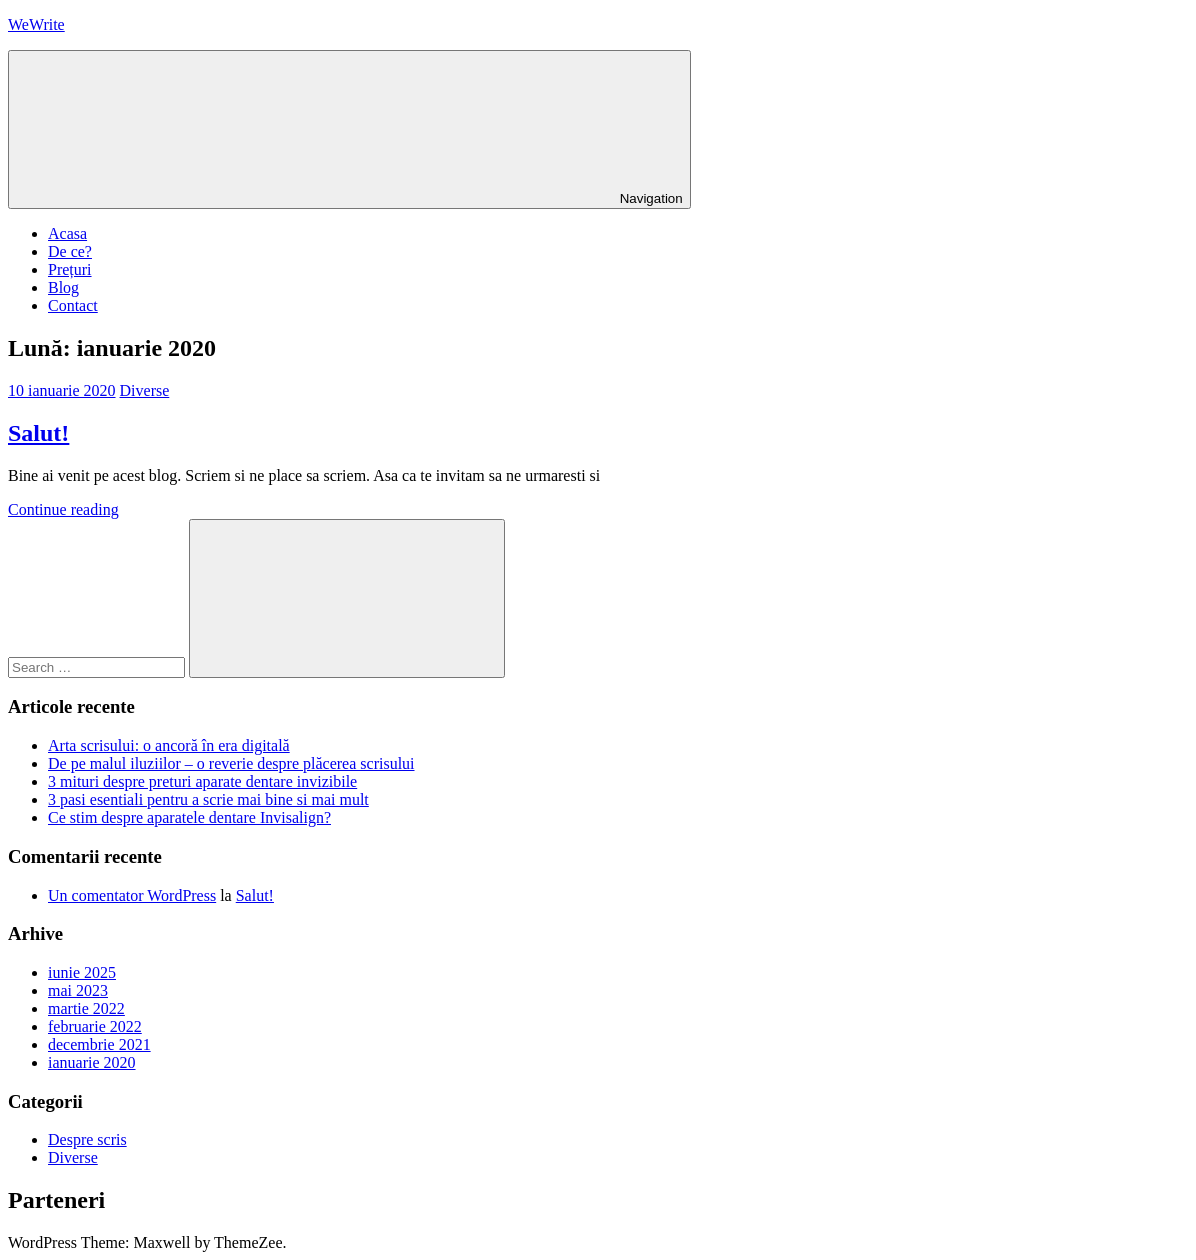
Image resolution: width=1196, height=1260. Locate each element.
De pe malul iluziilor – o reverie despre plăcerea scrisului (231, 763)
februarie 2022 (95, 1026)
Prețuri (70, 269)
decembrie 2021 (99, 1044)
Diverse (145, 390)
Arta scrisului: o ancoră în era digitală (169, 745)
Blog (63, 287)
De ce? (70, 251)
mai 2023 (78, 990)
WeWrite (36, 24)
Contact (73, 305)
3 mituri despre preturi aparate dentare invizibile (202, 781)
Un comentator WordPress (132, 895)
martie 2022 (86, 1008)
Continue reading (63, 509)
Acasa (67, 233)
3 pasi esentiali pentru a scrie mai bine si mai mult (208, 799)
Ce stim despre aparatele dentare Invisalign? (189, 817)
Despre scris (87, 1139)
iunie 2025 (82, 972)
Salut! (38, 433)
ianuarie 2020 (92, 1062)
